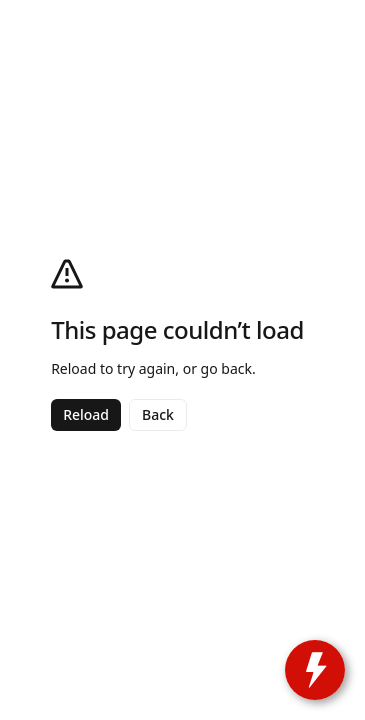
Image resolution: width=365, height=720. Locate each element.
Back (158, 414)
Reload (86, 414)
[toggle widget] (315, 670)
